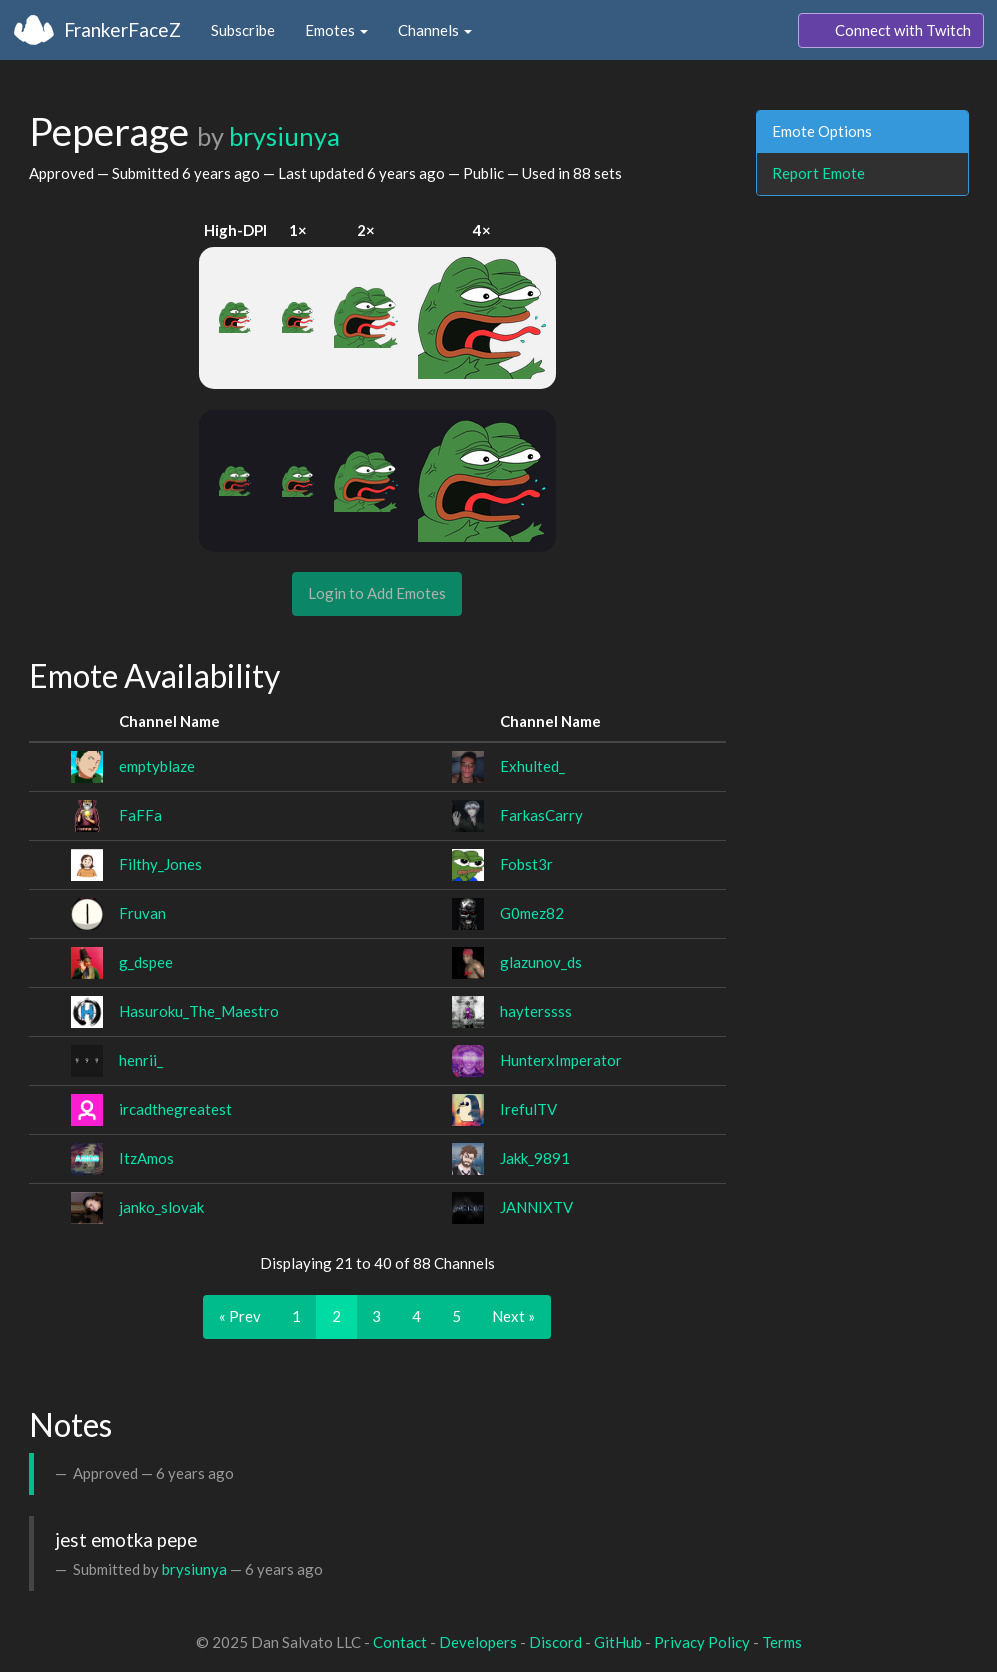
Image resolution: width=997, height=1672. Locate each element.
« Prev (240, 1316)
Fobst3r (526, 864)
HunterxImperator (561, 1060)
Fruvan (142, 913)
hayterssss (536, 1011)
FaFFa (140, 815)
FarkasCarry (541, 815)
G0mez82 (532, 913)
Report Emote (818, 173)
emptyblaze (157, 766)
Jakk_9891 (535, 1158)
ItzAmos (146, 1158)
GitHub (618, 1642)
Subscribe (243, 30)
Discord (555, 1642)
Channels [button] (435, 30)
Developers (478, 1642)
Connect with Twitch (891, 31)
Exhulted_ (532, 766)
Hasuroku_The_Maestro (199, 1011)
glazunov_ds (541, 962)
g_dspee (146, 962)
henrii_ (141, 1060)
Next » (513, 1316)
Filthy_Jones (160, 864)
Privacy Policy (702, 1642)
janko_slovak (161, 1207)
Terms (782, 1642)
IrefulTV (528, 1109)
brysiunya (284, 136)
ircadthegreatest (175, 1109)
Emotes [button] (336, 30)
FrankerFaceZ (122, 29)
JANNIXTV (536, 1207)
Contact (400, 1642)
